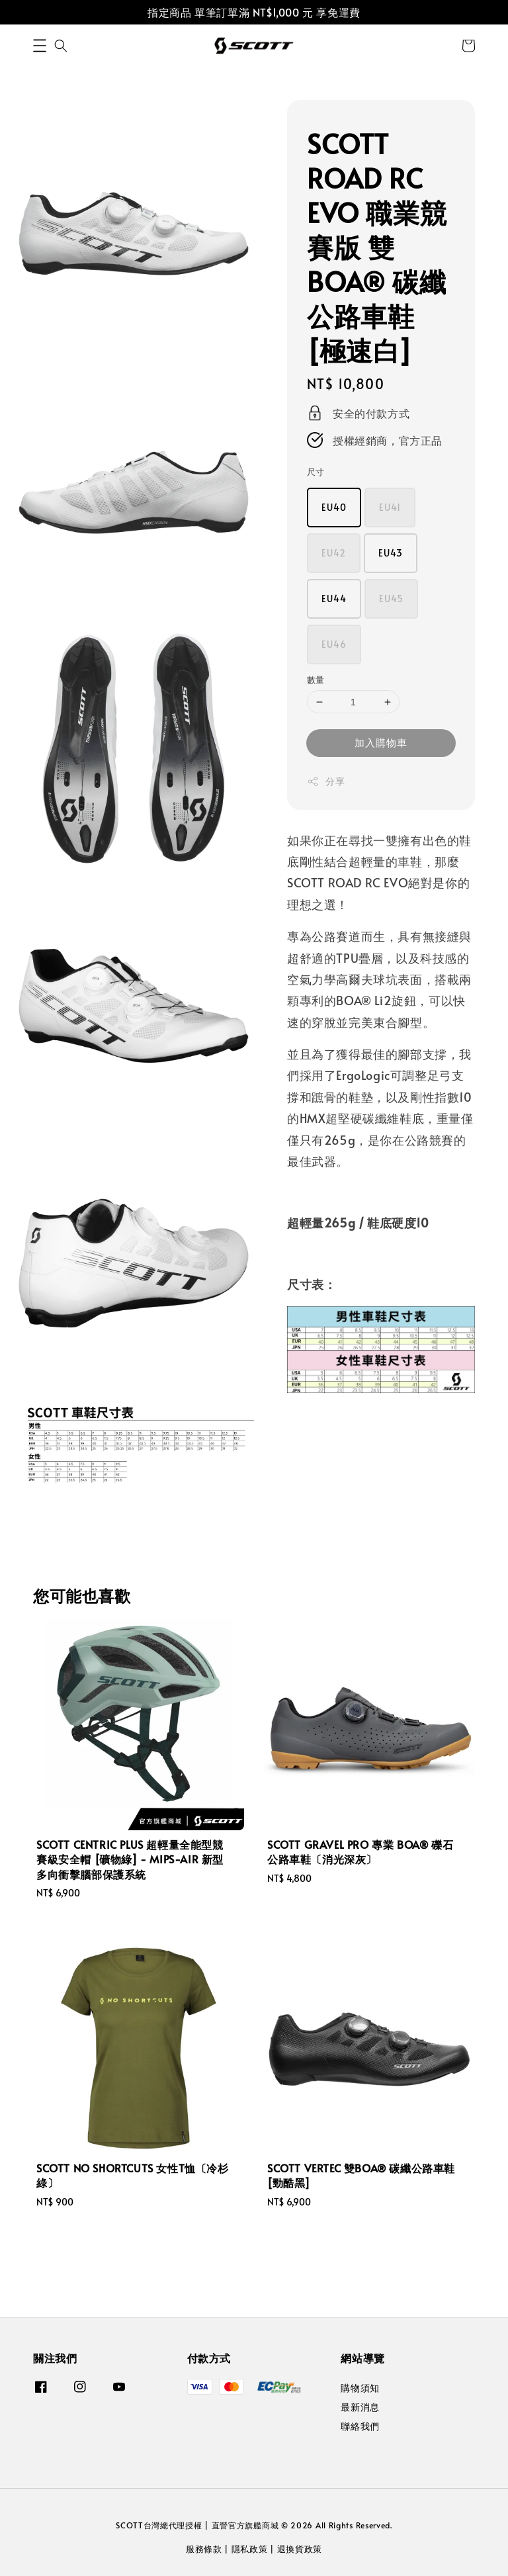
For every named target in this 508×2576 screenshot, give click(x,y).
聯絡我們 (360, 2426)
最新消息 (360, 2407)
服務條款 (204, 2549)
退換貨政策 (300, 2549)
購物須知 (360, 2388)
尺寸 (316, 472)
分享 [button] (326, 781)
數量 (316, 680)
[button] (39, 45)
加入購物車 (381, 742)
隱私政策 (250, 2549)
